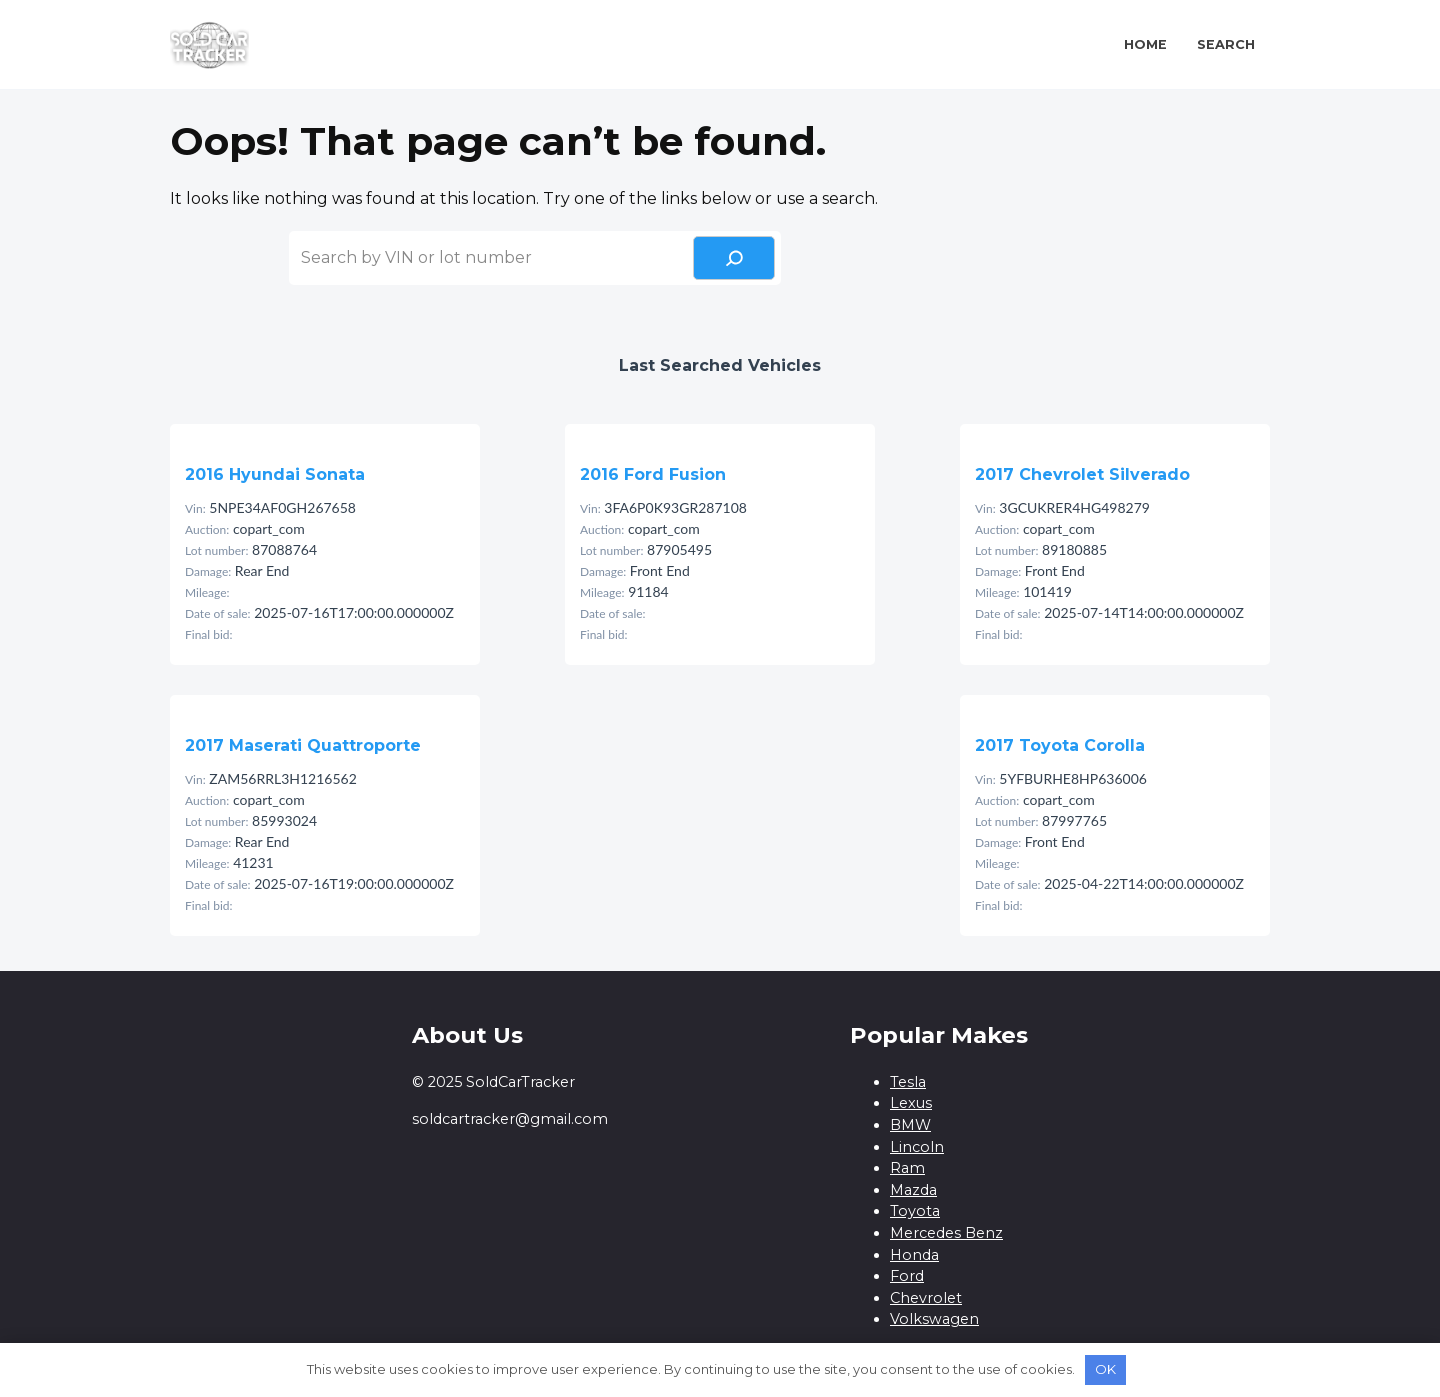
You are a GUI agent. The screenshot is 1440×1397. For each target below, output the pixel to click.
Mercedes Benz (946, 1233)
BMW (910, 1125)
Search (1226, 44)
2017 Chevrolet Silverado (1082, 474)
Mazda (913, 1190)
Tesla (908, 1082)
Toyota (915, 1211)
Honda (914, 1255)
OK (1105, 1369)
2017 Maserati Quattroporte (303, 745)
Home (1145, 44)
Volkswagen (934, 1319)
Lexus (911, 1103)
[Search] (734, 258)
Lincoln (917, 1147)
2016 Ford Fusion (653, 474)
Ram (907, 1168)
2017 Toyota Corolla (1060, 745)
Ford (907, 1276)
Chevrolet (926, 1298)
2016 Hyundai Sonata (275, 474)
